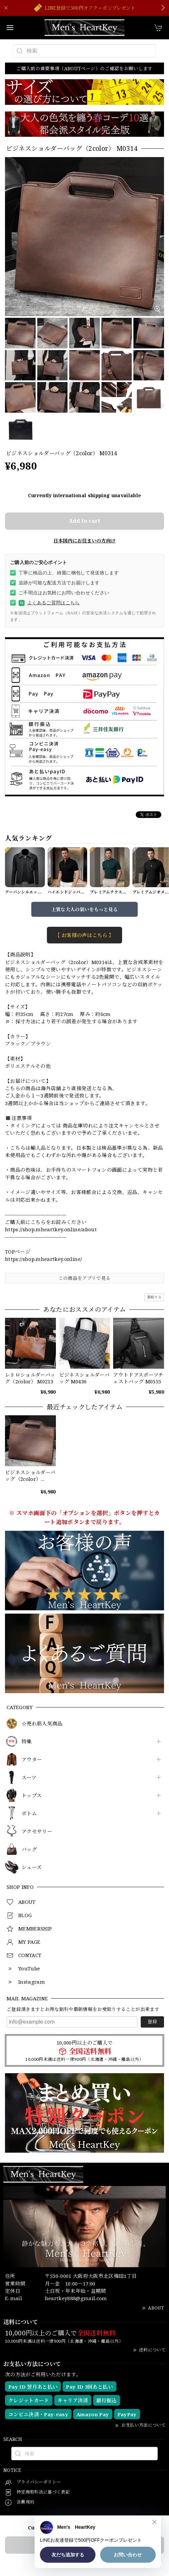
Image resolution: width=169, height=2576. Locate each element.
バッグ (29, 1850)
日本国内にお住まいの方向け (84, 540)
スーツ (29, 1778)
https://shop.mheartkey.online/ (43, 1259)
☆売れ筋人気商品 (42, 1724)
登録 (152, 2021)
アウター (32, 1760)
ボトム (29, 1814)
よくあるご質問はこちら (49, 603)
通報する (154, 1296)
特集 (27, 1742)
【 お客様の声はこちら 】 (84, 935)
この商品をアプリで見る (85, 1278)
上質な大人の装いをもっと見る (84, 909)
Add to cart (84, 520)
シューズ (32, 1868)
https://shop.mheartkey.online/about (51, 1229)
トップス (32, 1796)
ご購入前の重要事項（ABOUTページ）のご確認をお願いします (84, 68)
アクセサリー (37, 1832)
